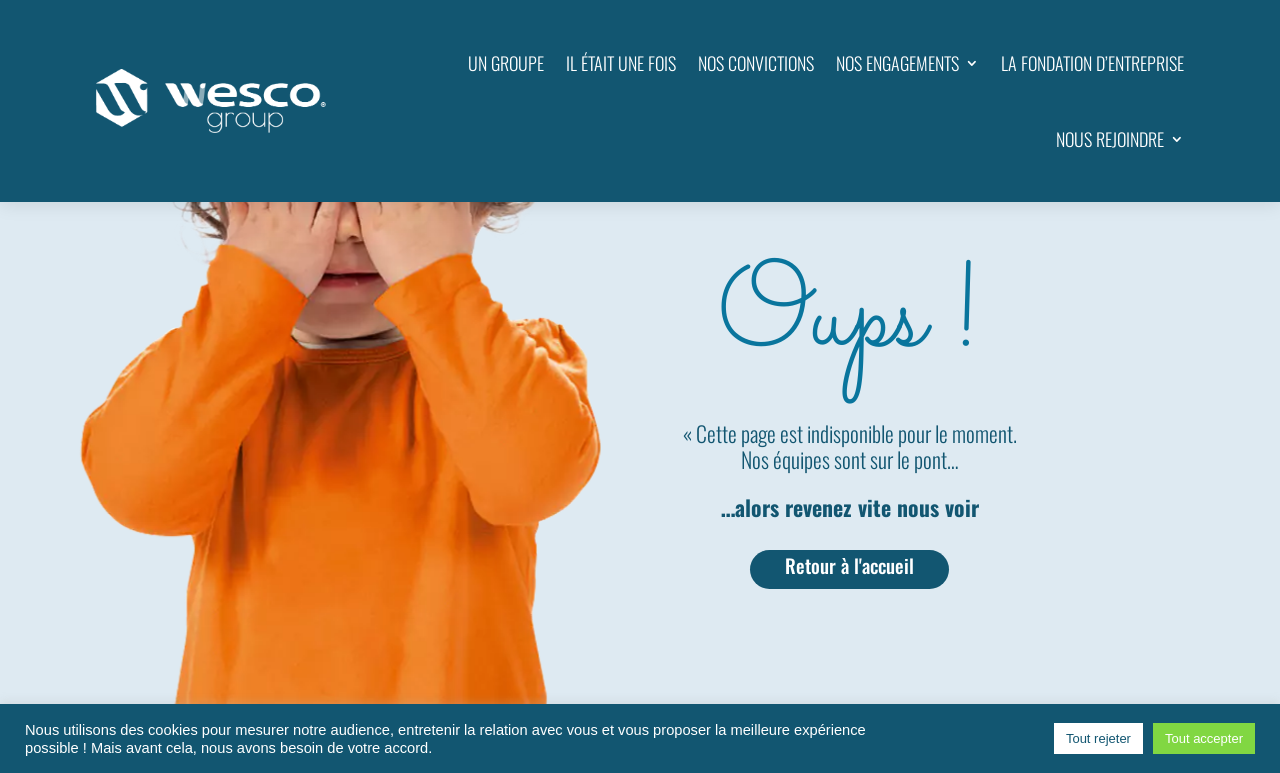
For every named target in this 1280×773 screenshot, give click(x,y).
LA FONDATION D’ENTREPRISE (1092, 63)
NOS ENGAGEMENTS (897, 63)
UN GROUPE (506, 63)
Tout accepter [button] (1204, 738)
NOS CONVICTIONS (756, 63)
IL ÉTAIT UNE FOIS (621, 63)
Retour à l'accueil (849, 565)
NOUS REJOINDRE (1110, 139)
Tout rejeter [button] (1098, 738)
